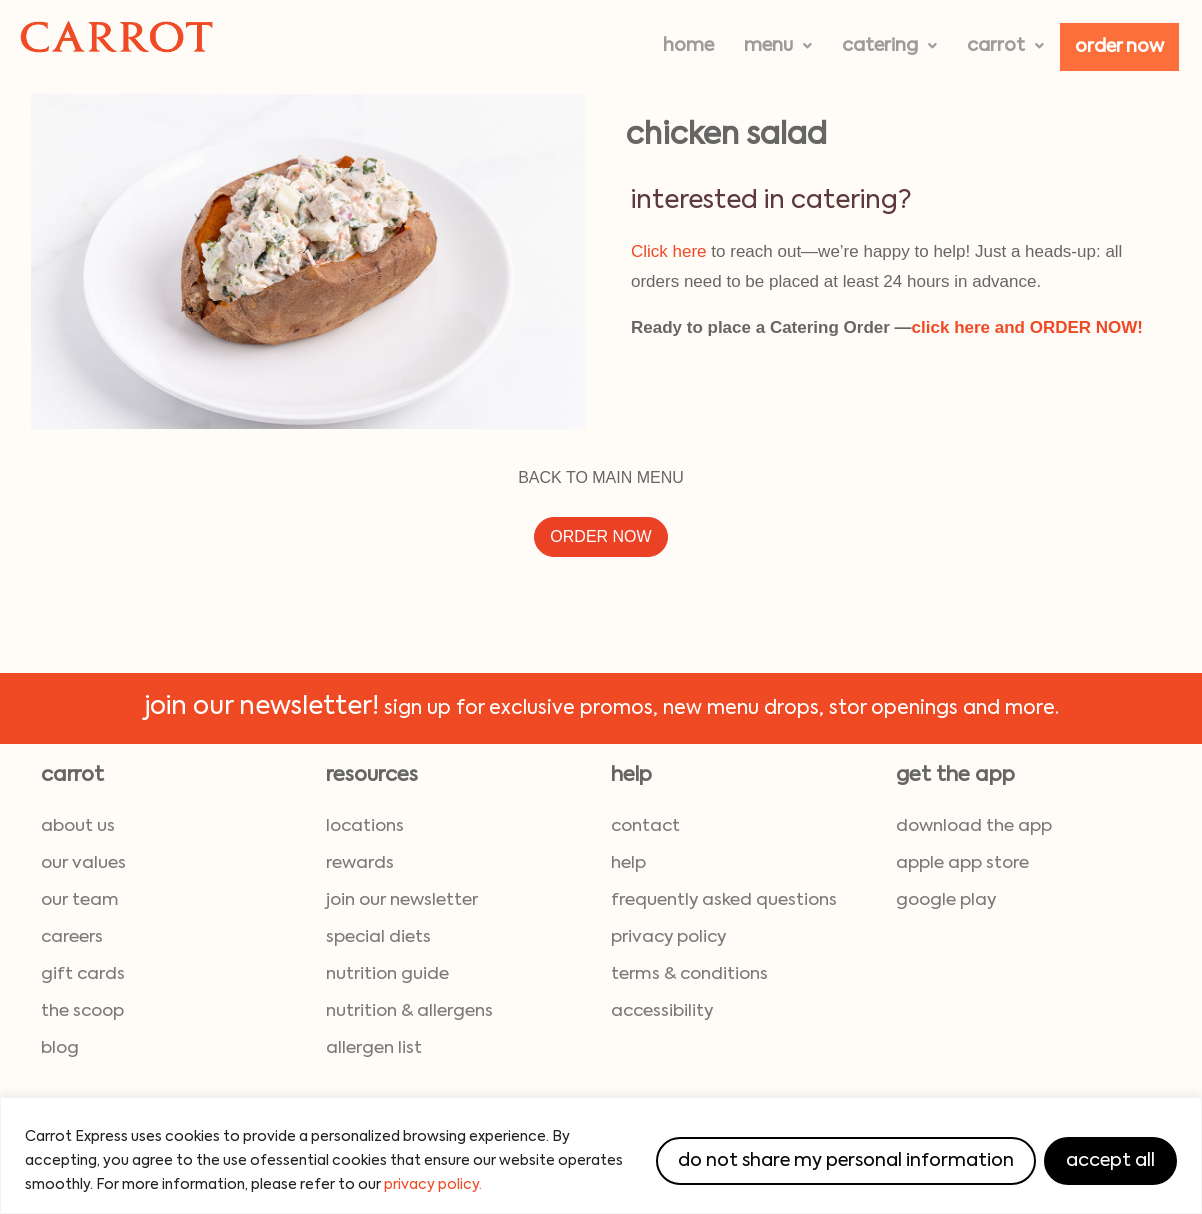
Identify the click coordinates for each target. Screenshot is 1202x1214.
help (628, 863)
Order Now (1119, 47)
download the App (974, 826)
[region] (601, 1155)
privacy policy (668, 937)
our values (83, 863)
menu (778, 46)
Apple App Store (962, 863)
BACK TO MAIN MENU (601, 477)
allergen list (374, 1048)
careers (72, 937)
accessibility (662, 1011)
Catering (889, 46)
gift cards (83, 974)
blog (60, 1048)
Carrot (1005, 46)
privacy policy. (433, 1185)
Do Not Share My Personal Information (846, 1161)
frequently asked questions (724, 900)
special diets (378, 937)
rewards (360, 863)
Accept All (1110, 1161)
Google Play (946, 900)
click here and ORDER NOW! (1027, 327)
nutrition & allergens (409, 1011)
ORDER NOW (600, 536)
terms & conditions (689, 974)
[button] (778, 46)
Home (688, 46)
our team (80, 900)
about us (78, 826)
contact (645, 826)
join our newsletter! (261, 707)
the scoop (82, 1011)
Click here (669, 251)
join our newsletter (402, 900)
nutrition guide (387, 974)
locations (365, 826)
